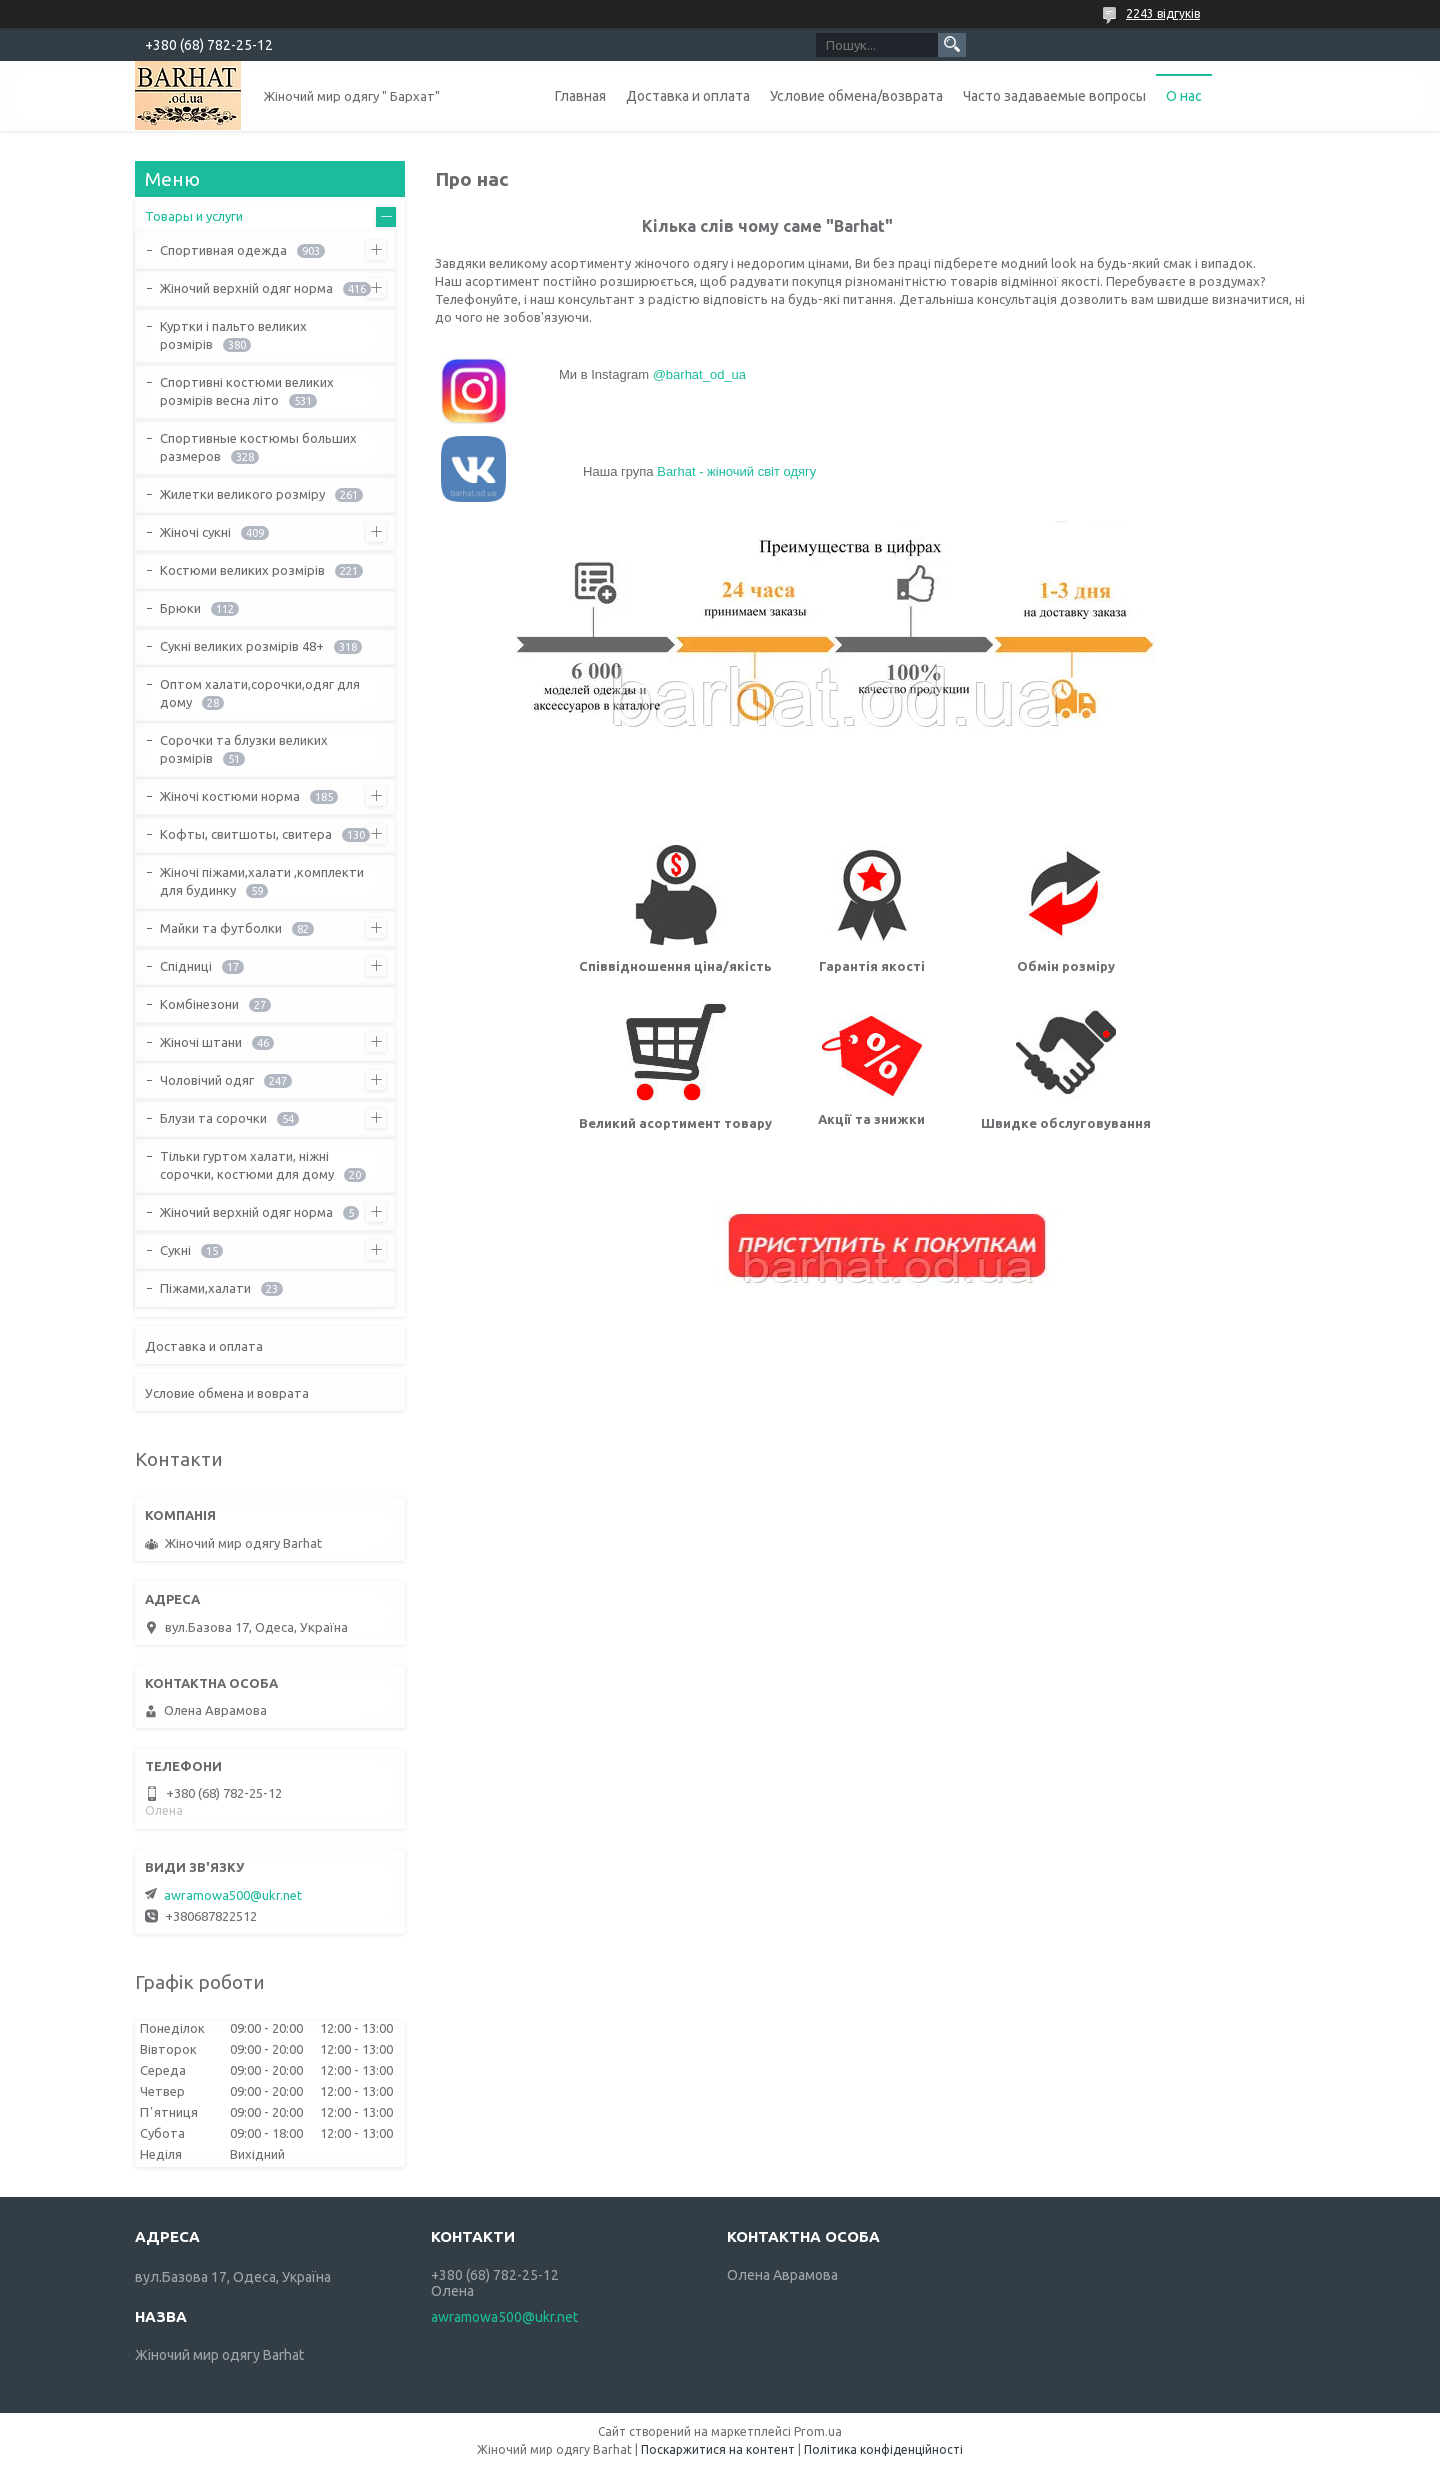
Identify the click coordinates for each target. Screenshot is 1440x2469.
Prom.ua (818, 2431)
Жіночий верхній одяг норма (246, 288)
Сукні (175, 1250)
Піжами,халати (205, 1288)
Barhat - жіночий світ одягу (736, 471)
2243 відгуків (1163, 13)
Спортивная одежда (223, 250)
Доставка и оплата (688, 96)
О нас (1184, 96)
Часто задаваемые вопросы (1054, 96)
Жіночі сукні (195, 532)
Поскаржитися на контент (718, 2449)
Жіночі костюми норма (230, 796)
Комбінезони (199, 1004)
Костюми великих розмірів (242, 570)
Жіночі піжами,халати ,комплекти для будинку (262, 881)
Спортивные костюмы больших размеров (258, 447)
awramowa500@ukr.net (233, 1895)
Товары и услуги (194, 216)
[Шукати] (952, 45)
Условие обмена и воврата (227, 1393)
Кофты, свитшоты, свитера (246, 834)
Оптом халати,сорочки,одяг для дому (260, 693)
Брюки (180, 608)
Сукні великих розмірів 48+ (242, 646)
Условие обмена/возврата (856, 96)
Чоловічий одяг (207, 1080)
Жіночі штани (201, 1042)
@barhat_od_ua (699, 374)
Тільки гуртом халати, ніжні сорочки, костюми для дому (247, 1165)
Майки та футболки (221, 928)
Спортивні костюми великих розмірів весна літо (247, 391)
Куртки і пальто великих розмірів (233, 335)
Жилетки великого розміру (242, 494)
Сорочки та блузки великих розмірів (244, 749)
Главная (580, 96)
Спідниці (186, 966)
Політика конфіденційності (883, 2449)
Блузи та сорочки (213, 1118)
